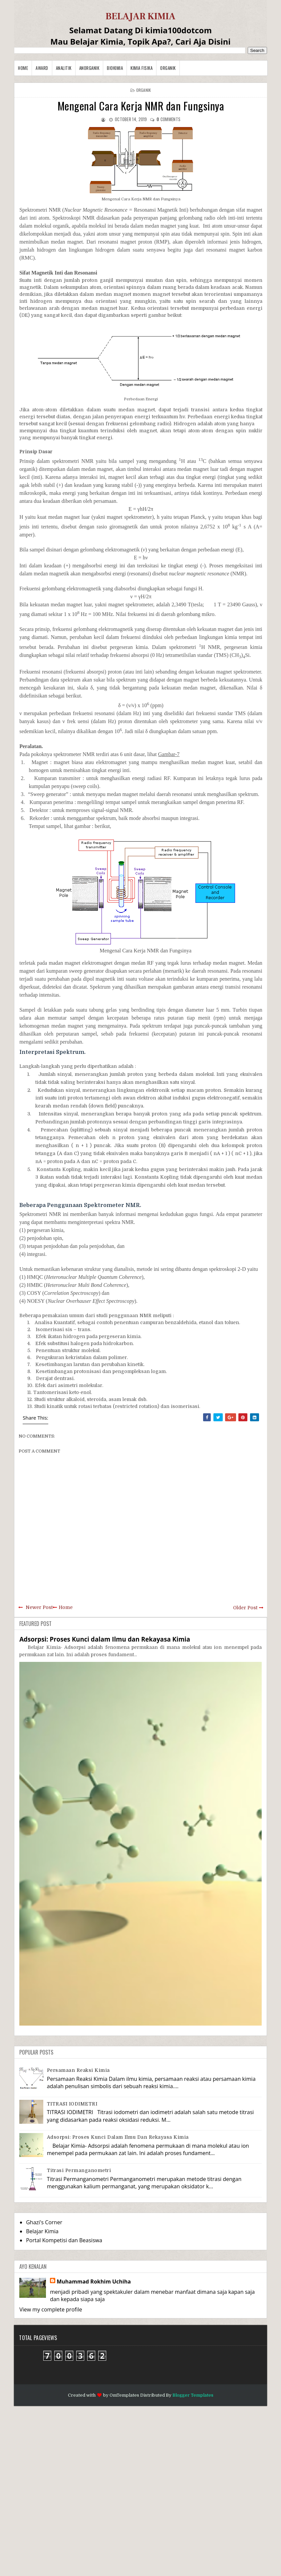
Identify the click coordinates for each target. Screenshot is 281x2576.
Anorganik (89, 68)
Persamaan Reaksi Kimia (78, 2070)
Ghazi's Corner (44, 2222)
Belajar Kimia (42, 2231)
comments (168, 119)
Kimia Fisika (141, 68)
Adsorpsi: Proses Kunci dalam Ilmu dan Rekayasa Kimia (104, 1639)
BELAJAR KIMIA (140, 16)
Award (42, 68)
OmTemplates (124, 2395)
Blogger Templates (192, 2395)
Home (23, 68)
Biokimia (115, 68)
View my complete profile (50, 2309)
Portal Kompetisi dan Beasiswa (64, 2240)
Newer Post (39, 1607)
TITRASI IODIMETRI (72, 2103)
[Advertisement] (140, 2490)
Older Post (245, 1607)
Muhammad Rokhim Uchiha (94, 2281)
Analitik (64, 68)
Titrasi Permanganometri (79, 2170)
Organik (168, 68)
